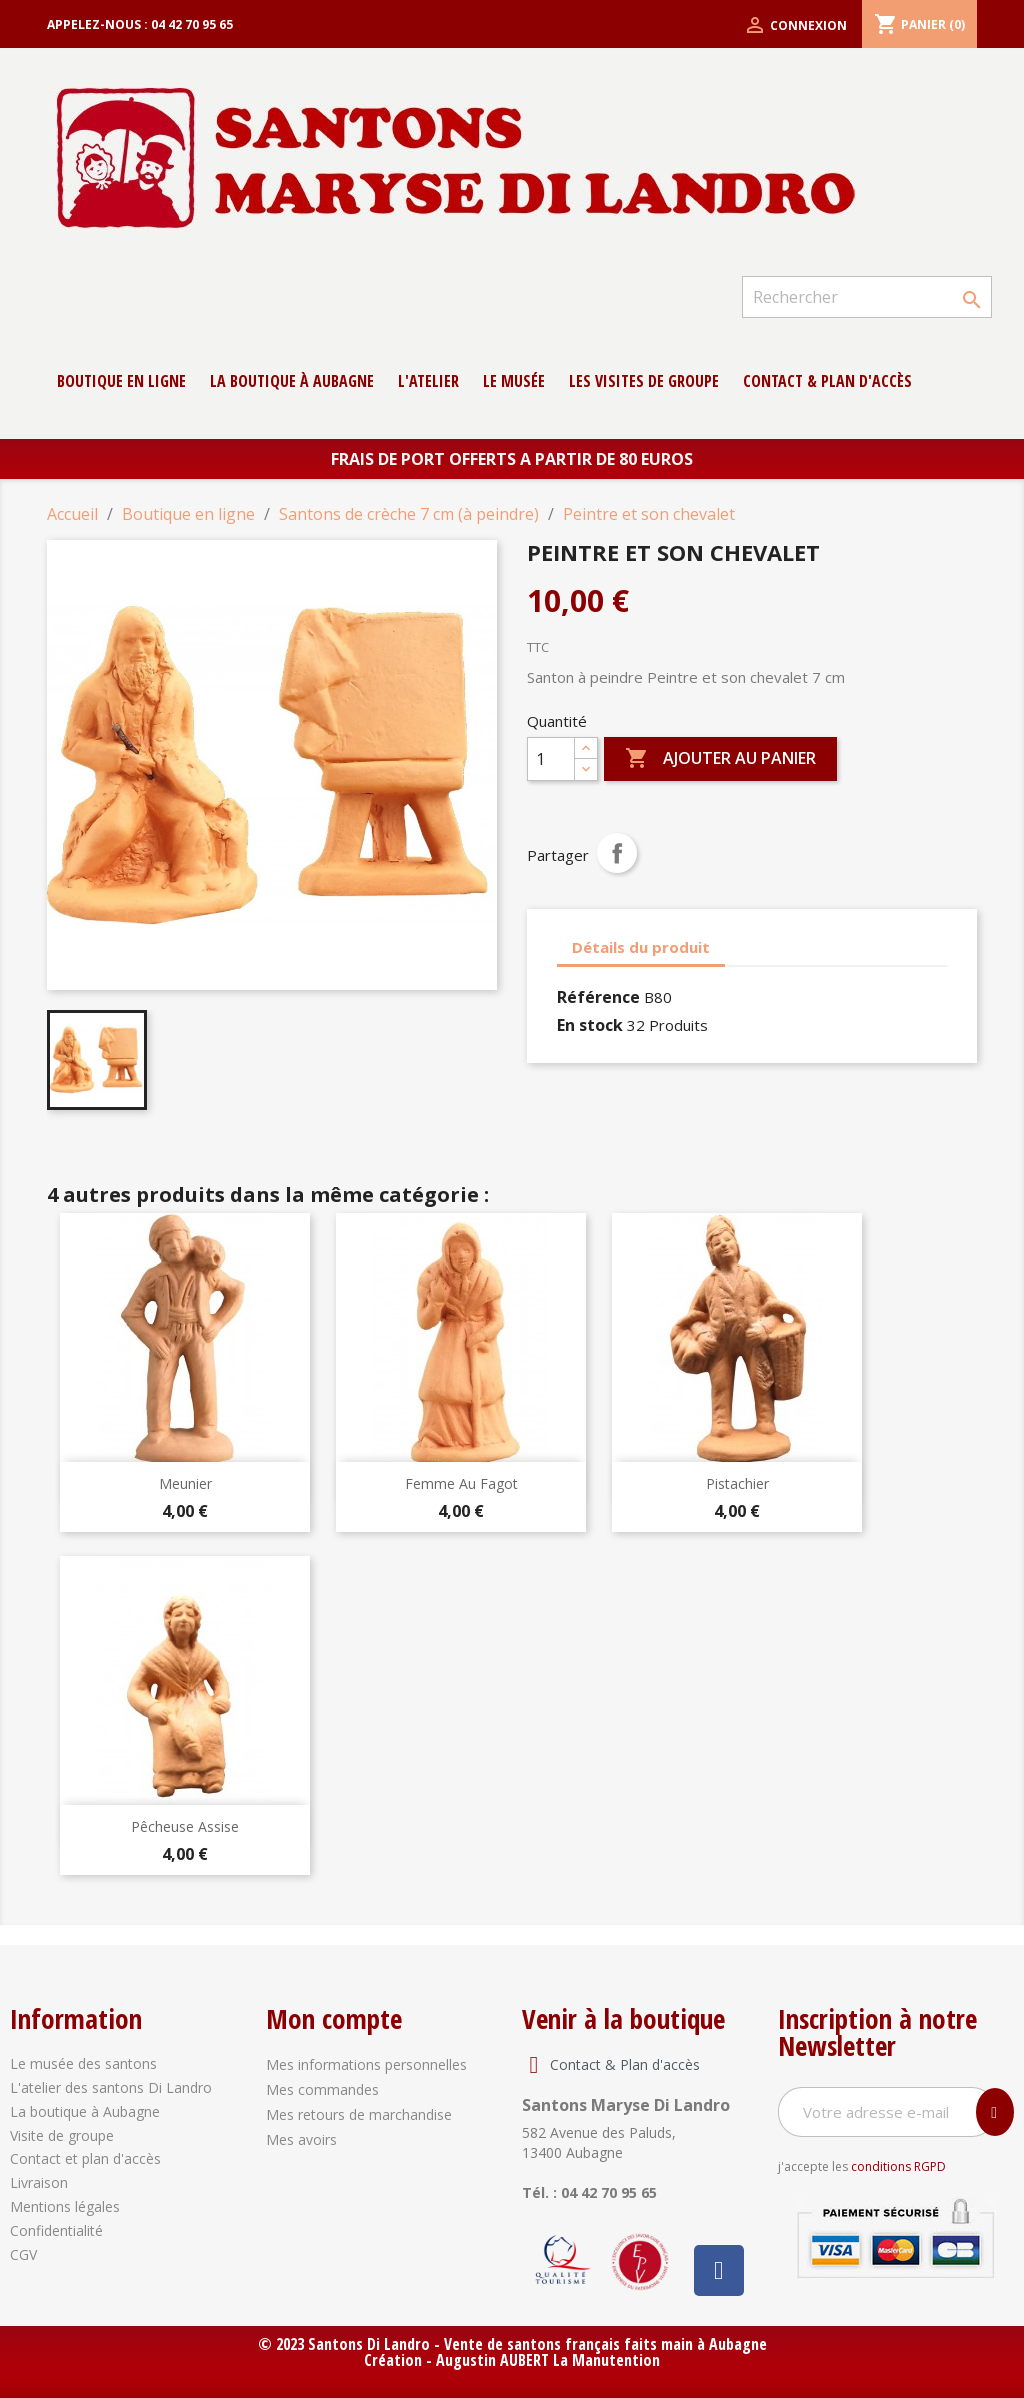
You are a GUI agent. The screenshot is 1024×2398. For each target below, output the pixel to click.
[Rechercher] (867, 297)
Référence (598, 997)
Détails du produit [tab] (641, 947)
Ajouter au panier (720, 759)
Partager (617, 853)
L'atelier (428, 381)
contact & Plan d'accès (827, 381)
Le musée (514, 381)
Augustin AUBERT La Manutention (548, 2360)
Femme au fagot (461, 1483)
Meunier (185, 1483)
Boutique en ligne (121, 381)
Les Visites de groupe (644, 381)
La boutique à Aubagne (292, 381)
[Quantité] (551, 759)
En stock (590, 1025)
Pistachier (737, 1483)
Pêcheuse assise (185, 1826)
